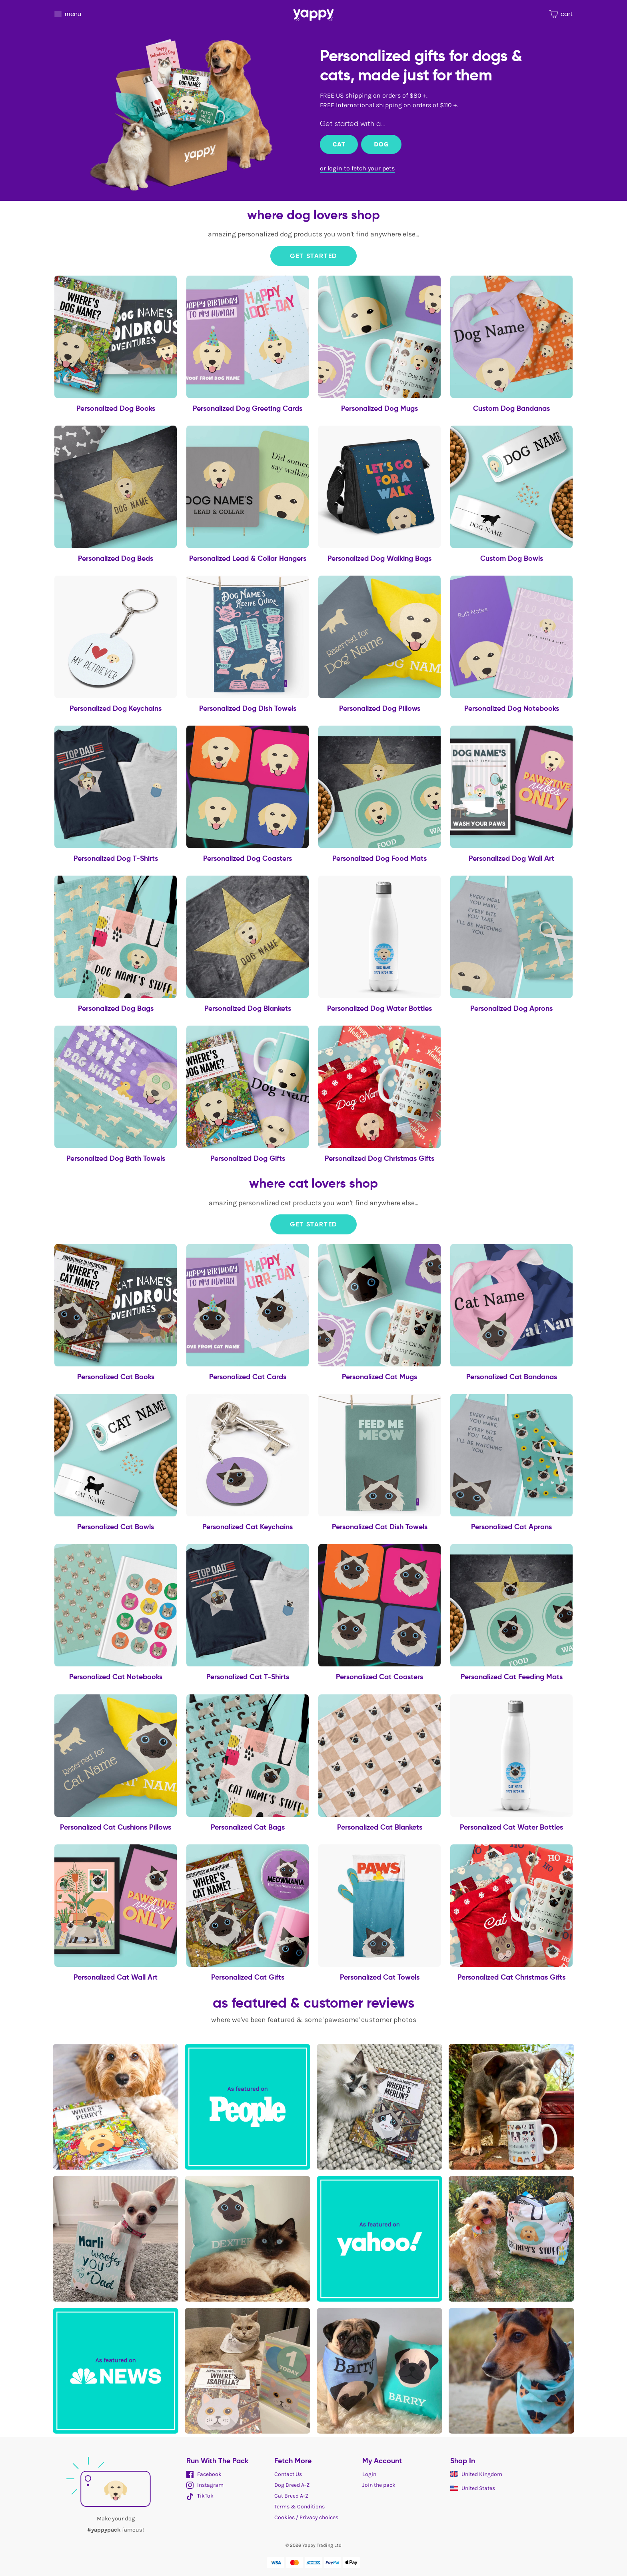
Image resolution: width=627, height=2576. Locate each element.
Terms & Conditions (299, 2506)
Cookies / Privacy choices (306, 2517)
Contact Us (288, 2474)
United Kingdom (476, 2474)
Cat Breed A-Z (291, 2495)
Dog (381, 144)
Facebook (204, 2474)
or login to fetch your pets (357, 168)
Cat (339, 144)
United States (472, 2488)
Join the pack (378, 2485)
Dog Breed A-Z (292, 2485)
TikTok (200, 2495)
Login (369, 2474)
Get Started (313, 256)
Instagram (205, 2485)
